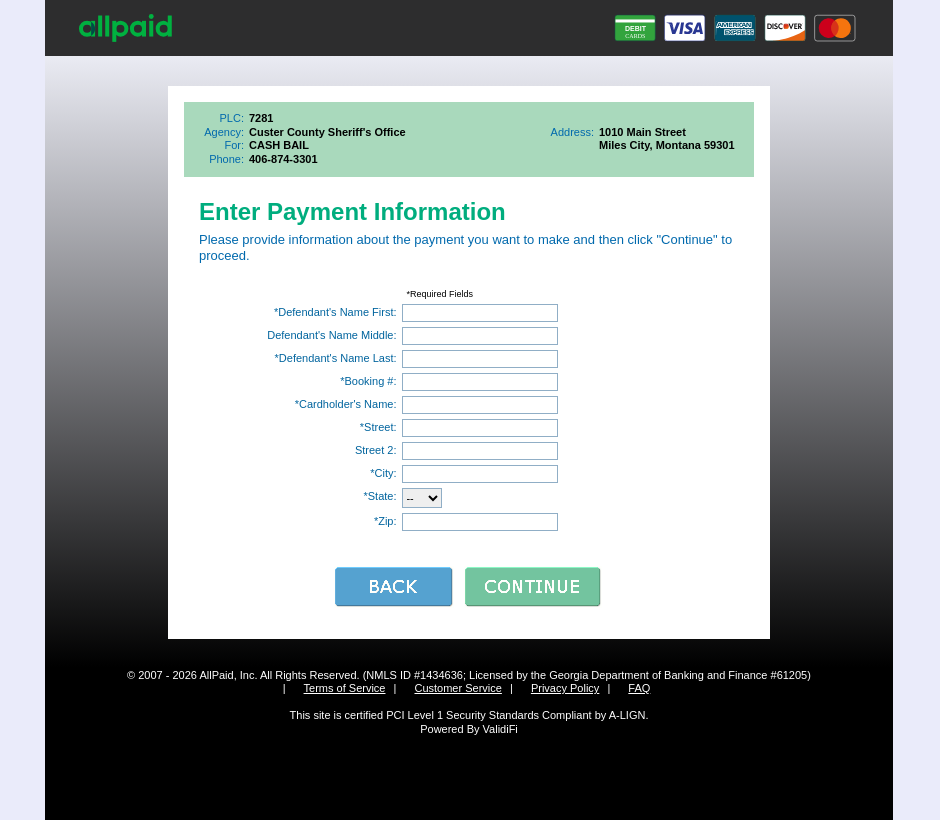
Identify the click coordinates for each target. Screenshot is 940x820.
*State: (379, 496)
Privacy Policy (565, 688)
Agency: (224, 132)
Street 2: (376, 450)
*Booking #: (368, 381)
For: (234, 145)
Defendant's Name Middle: (331, 335)
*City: (383, 473)
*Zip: (385, 521)
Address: (572, 132)
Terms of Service (345, 688)
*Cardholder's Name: (346, 404)
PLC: (232, 118)
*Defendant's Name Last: (336, 358)
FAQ (639, 688)
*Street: (378, 427)
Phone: (226, 159)
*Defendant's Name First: (335, 312)
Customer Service (457, 688)
